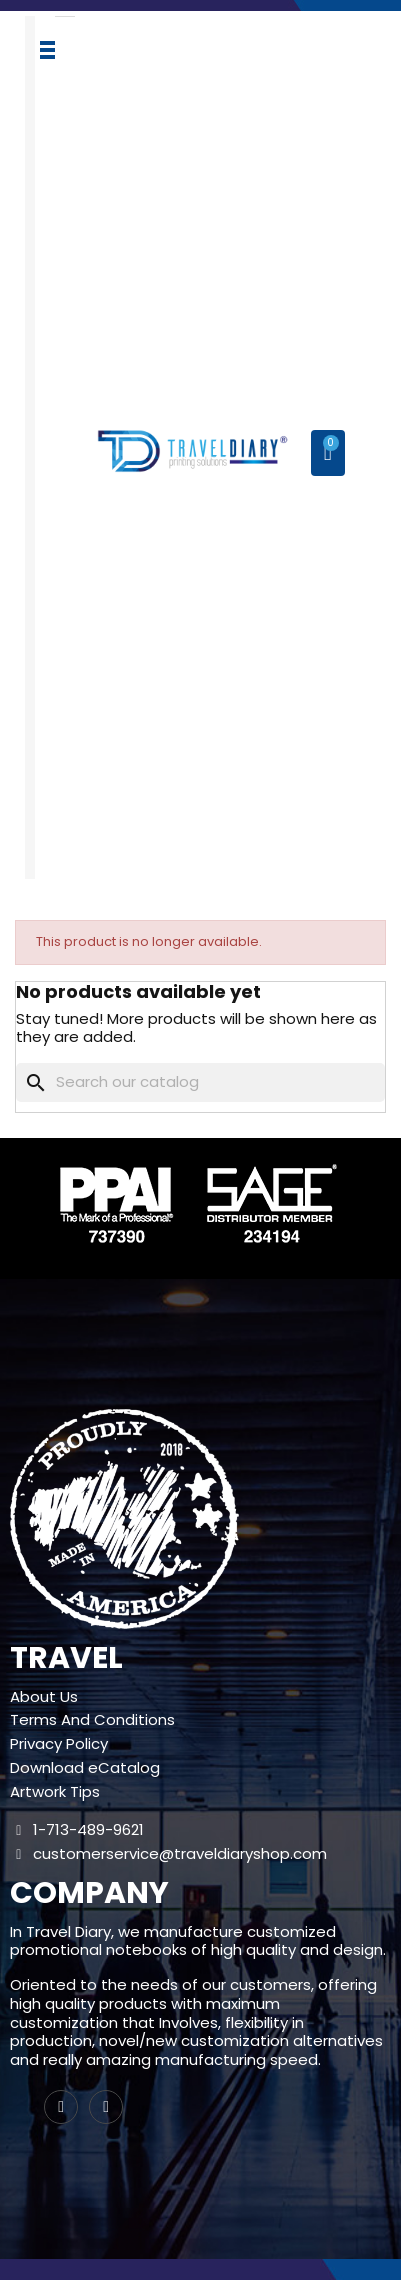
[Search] (200, 1082)
